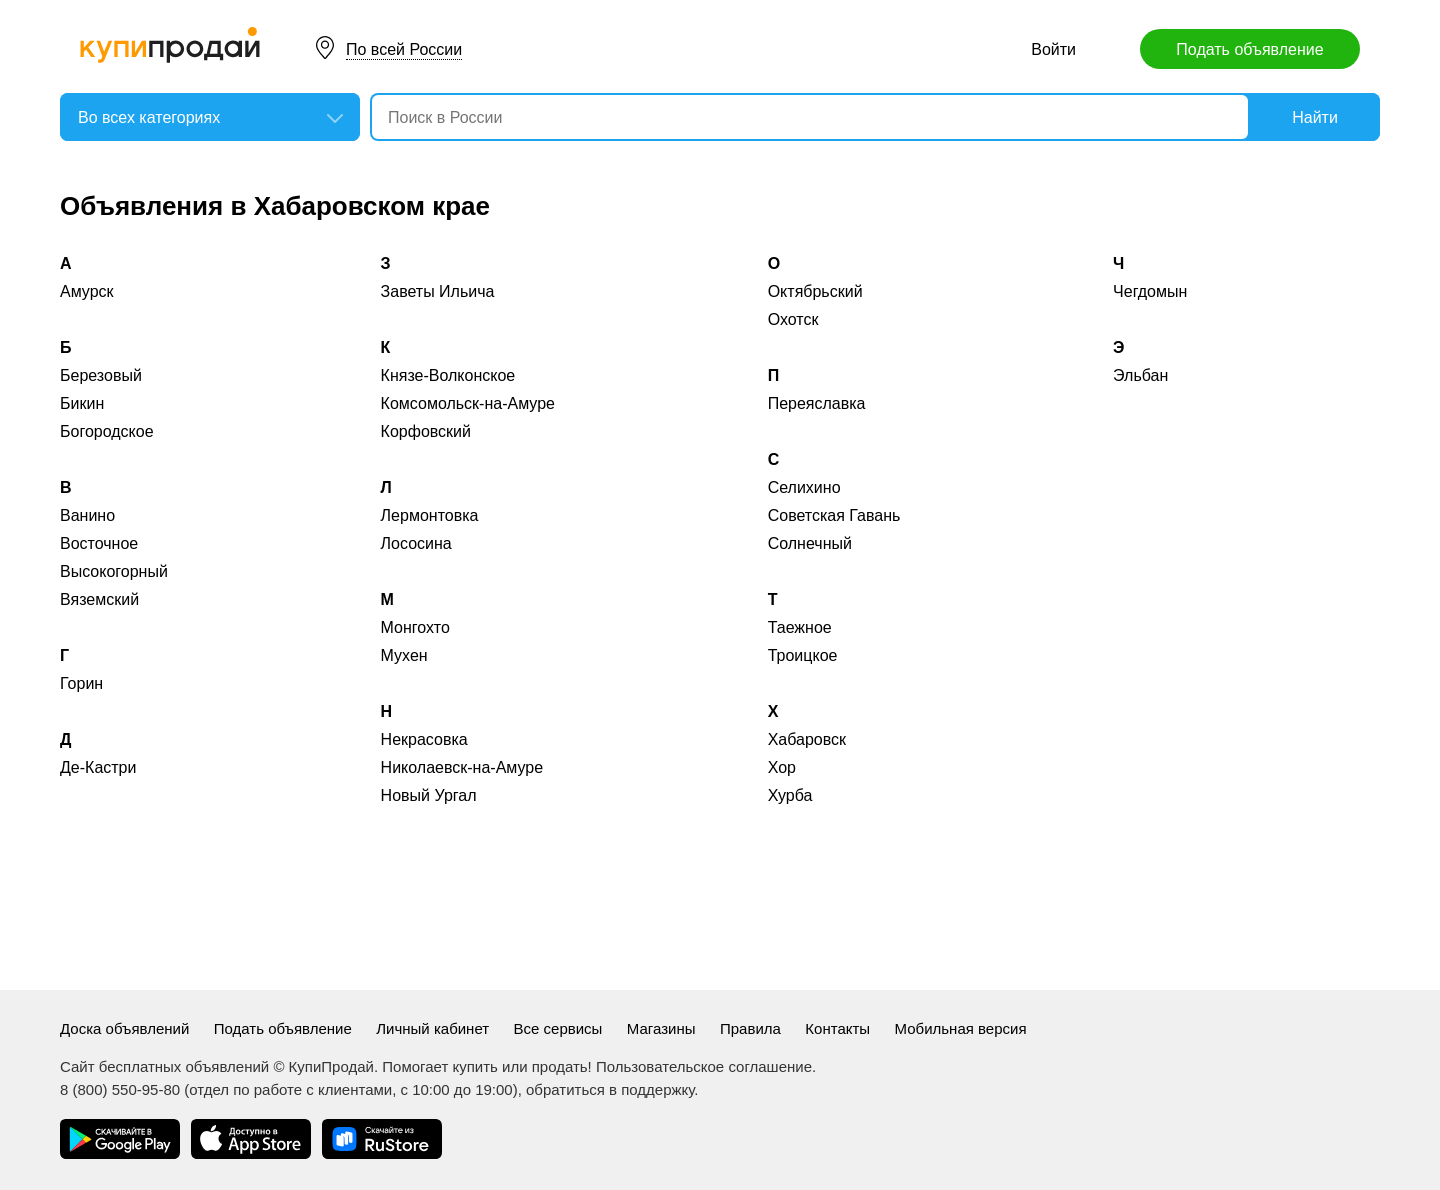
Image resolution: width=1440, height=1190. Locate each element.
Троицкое (803, 655)
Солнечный (810, 543)
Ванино (87, 515)
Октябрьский (815, 291)
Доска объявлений (124, 1028)
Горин (81, 683)
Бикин (82, 403)
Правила (750, 1028)
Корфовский (426, 431)
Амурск (87, 291)
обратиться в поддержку (610, 1089)
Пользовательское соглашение (704, 1066)
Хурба (790, 795)
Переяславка (817, 403)
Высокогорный (114, 571)
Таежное (800, 627)
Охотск (793, 319)
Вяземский (99, 599)
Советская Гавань (834, 515)
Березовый (101, 375)
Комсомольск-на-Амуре (468, 403)
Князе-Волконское (448, 375)
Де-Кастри (98, 767)
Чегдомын (1150, 291)
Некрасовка (424, 739)
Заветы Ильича (438, 291)
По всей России (404, 49)
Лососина (416, 543)
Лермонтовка (430, 515)
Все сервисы (558, 1028)
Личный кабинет (432, 1028)
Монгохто (415, 627)
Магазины (661, 1028)
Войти (1053, 49)
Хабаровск (807, 739)
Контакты (837, 1028)
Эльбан (1140, 375)
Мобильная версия (961, 1028)
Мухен (404, 655)
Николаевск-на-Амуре (462, 767)
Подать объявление (1249, 49)
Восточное (99, 543)
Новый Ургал (429, 795)
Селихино (804, 487)
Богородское (107, 431)
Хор (782, 767)
